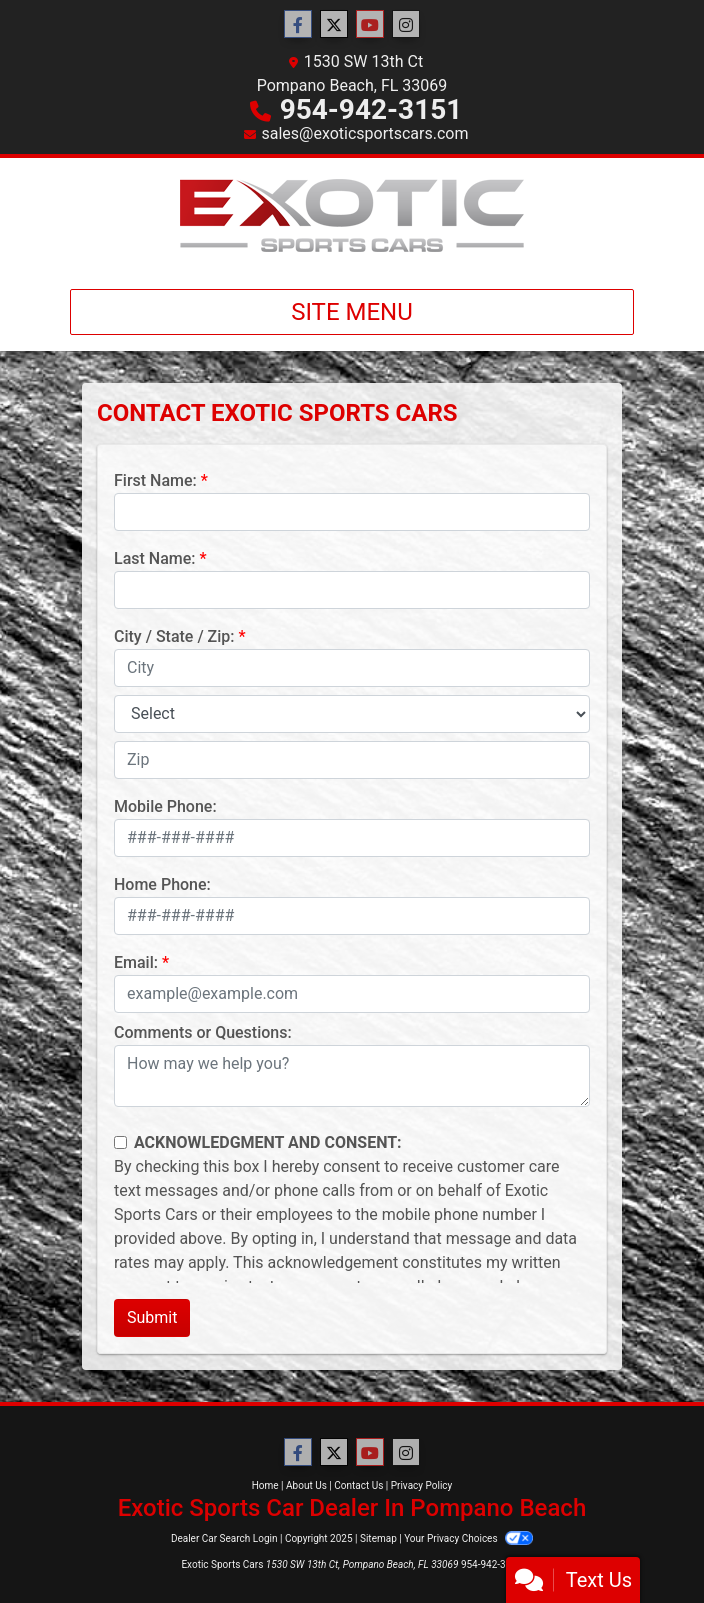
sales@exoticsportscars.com (364, 133)
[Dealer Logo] (352, 215)
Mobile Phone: (165, 806)
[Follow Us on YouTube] (370, 25)
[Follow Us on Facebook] (298, 25)
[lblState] (352, 714)
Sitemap (378, 1538)
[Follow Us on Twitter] (334, 25)
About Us (306, 1485)
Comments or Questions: (203, 1032)
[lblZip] (352, 760)
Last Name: (155, 558)
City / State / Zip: (174, 636)
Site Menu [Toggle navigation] (352, 312)
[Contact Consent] (120, 1142)
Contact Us (358, 1485)
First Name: (155, 480)
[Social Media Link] (406, 25)
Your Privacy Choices (468, 1538)
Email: (136, 962)
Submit (152, 1317)
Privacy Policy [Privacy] (422, 1485)
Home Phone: (162, 884)
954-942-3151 (371, 109)
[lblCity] (352, 668)
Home (265, 1485)
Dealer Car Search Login (224, 1538)
